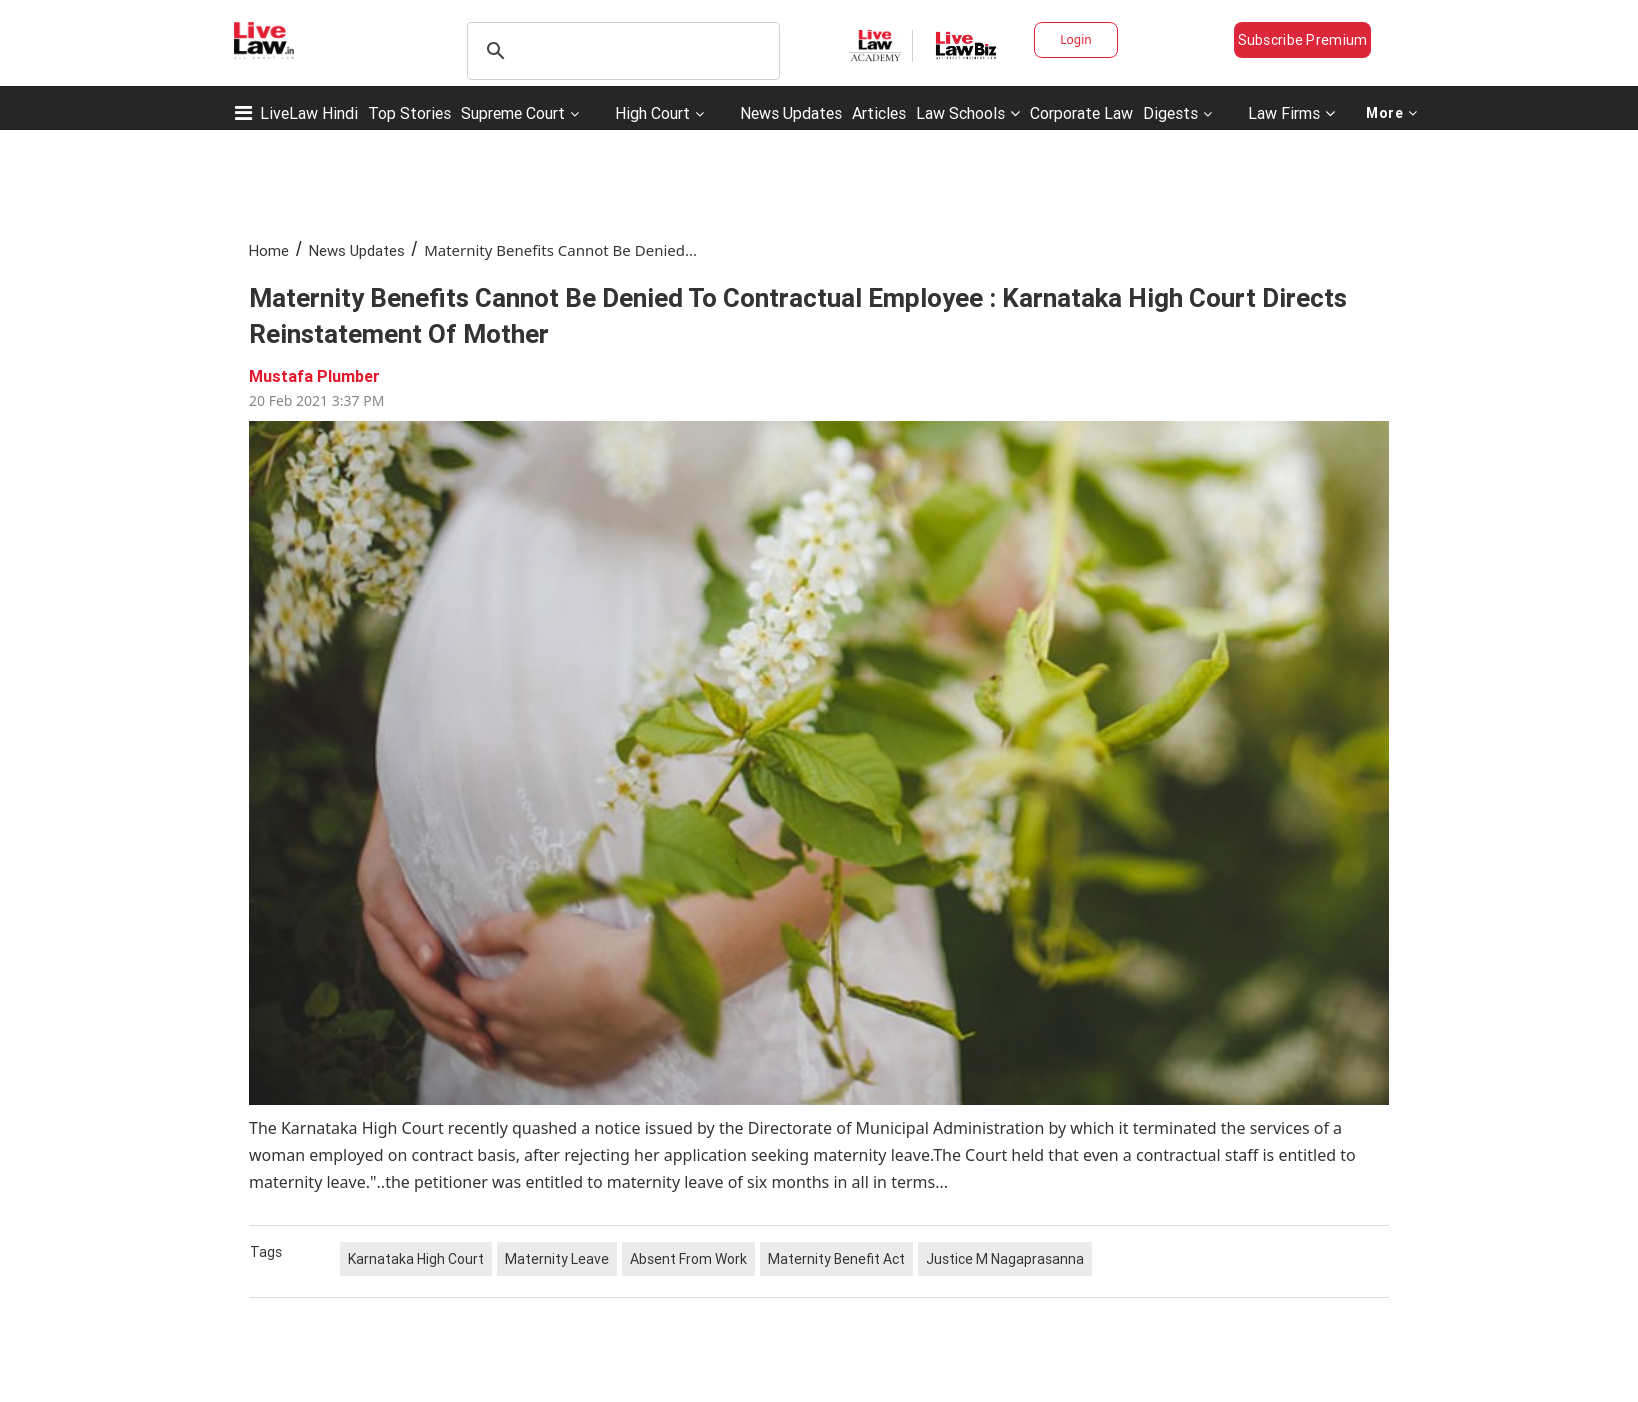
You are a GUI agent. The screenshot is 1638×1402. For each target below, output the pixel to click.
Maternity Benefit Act (836, 1259)
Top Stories (409, 113)
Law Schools (968, 113)
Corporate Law (1081, 113)
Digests (1170, 113)
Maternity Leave (557, 1259)
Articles (879, 113)
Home (269, 250)
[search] (620, 51)
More (1392, 113)
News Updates (791, 113)
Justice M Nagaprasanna (1005, 1259)
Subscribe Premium (1303, 40)
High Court (652, 113)
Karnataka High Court (416, 1259)
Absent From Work (688, 1259)
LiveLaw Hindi (309, 113)
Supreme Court (513, 113)
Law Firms (1291, 113)
